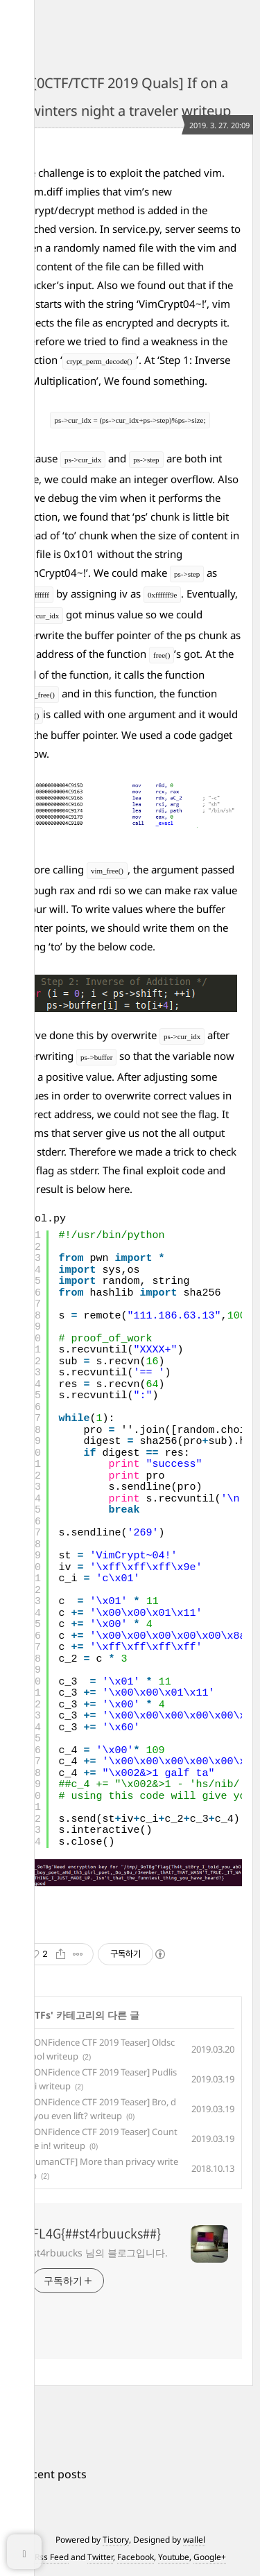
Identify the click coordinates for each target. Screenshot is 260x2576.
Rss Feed (52, 2557)
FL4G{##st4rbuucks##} (96, 2233)
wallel (194, 2539)
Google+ (209, 2557)
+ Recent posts (48, 2474)
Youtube (173, 2557)
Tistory (116, 2539)
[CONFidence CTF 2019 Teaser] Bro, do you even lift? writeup (101, 2109)
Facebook (135, 2557)
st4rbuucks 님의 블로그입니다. (100, 2252)
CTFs (39, 2014)
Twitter (100, 2557)
